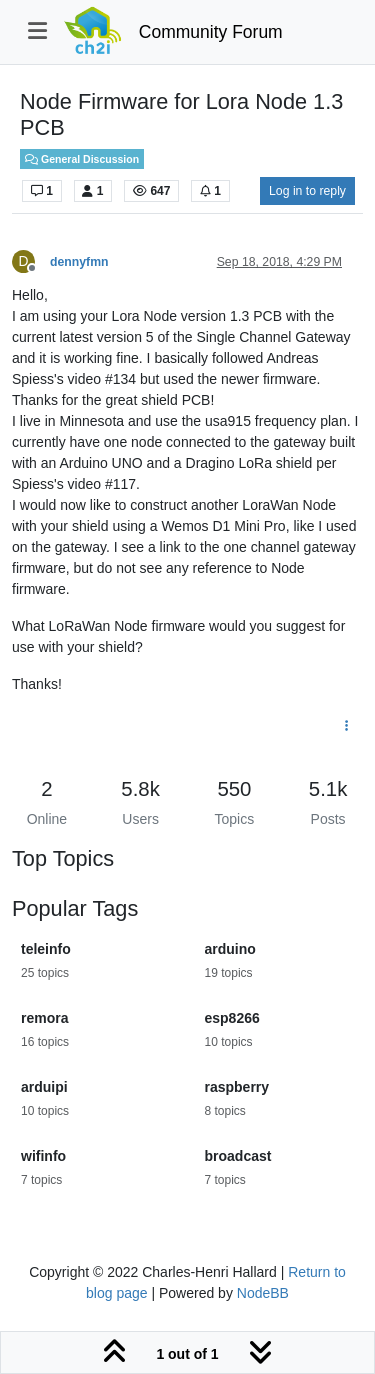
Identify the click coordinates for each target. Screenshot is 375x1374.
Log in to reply (307, 191)
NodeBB (263, 1293)
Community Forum (211, 32)
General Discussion (82, 159)
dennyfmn (79, 262)
